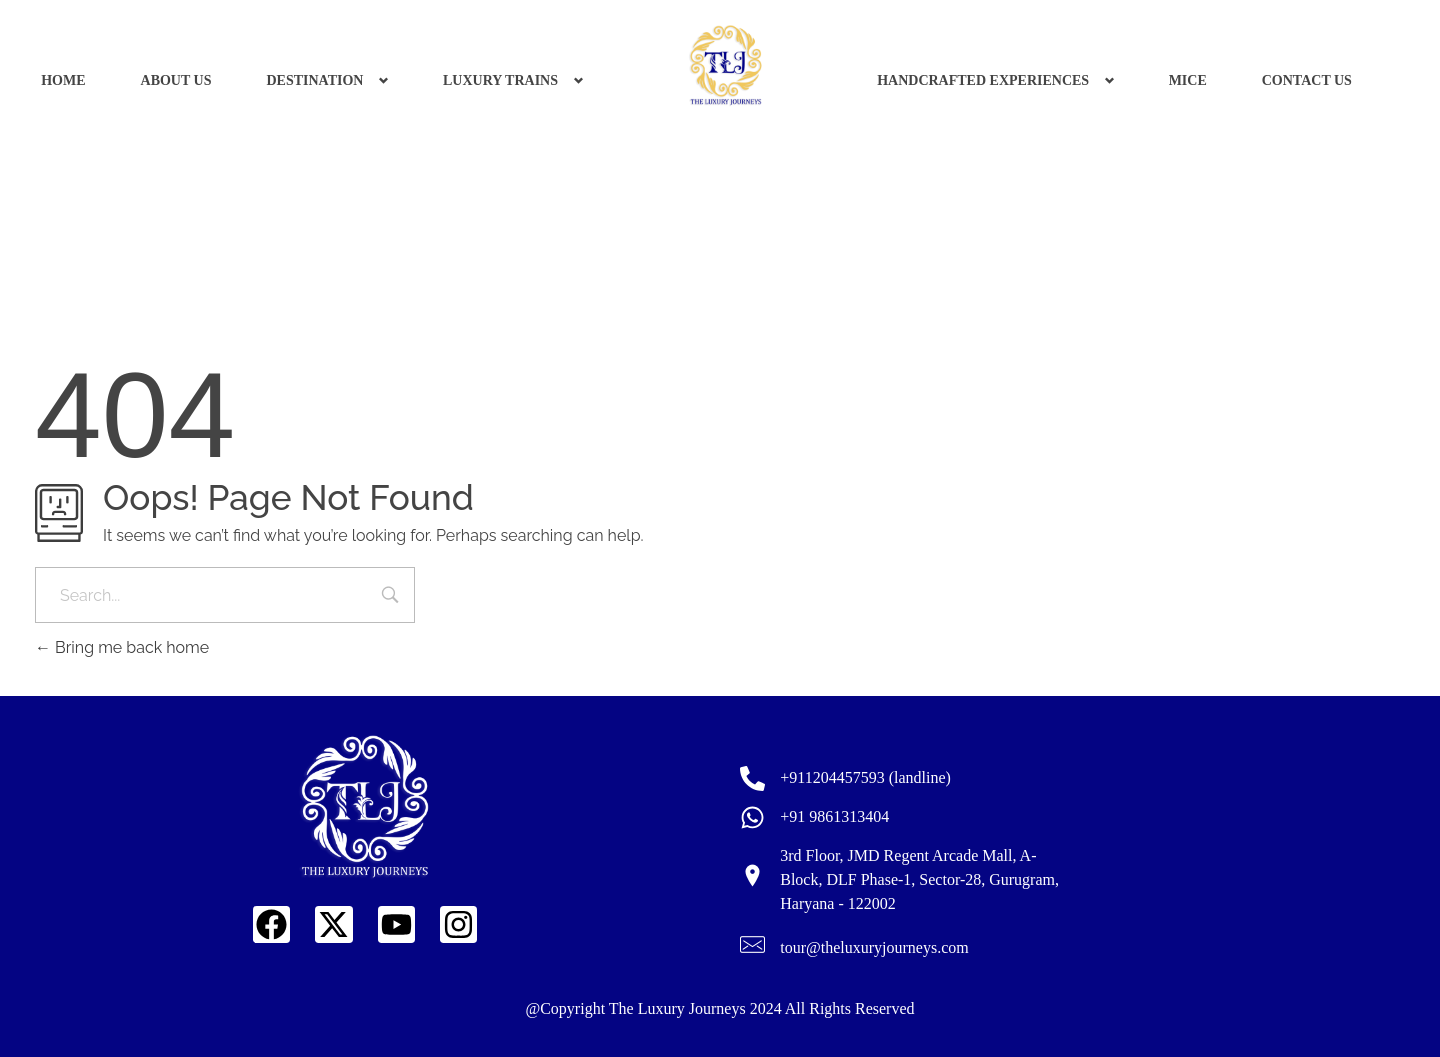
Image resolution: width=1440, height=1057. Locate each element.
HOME (63, 80)
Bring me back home (122, 647)
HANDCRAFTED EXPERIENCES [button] (983, 80)
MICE (1188, 80)
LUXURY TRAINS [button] (500, 80)
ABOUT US (176, 80)
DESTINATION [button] (314, 80)
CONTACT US (1307, 80)
